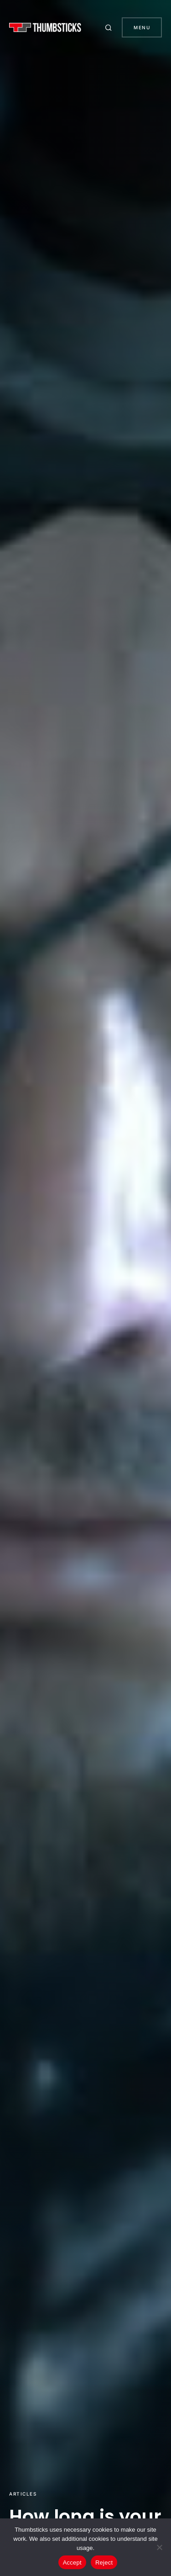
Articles (22, 2493)
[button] (110, 27)
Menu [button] (142, 27)
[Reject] (159, 2547)
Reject (104, 2562)
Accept (72, 2562)
